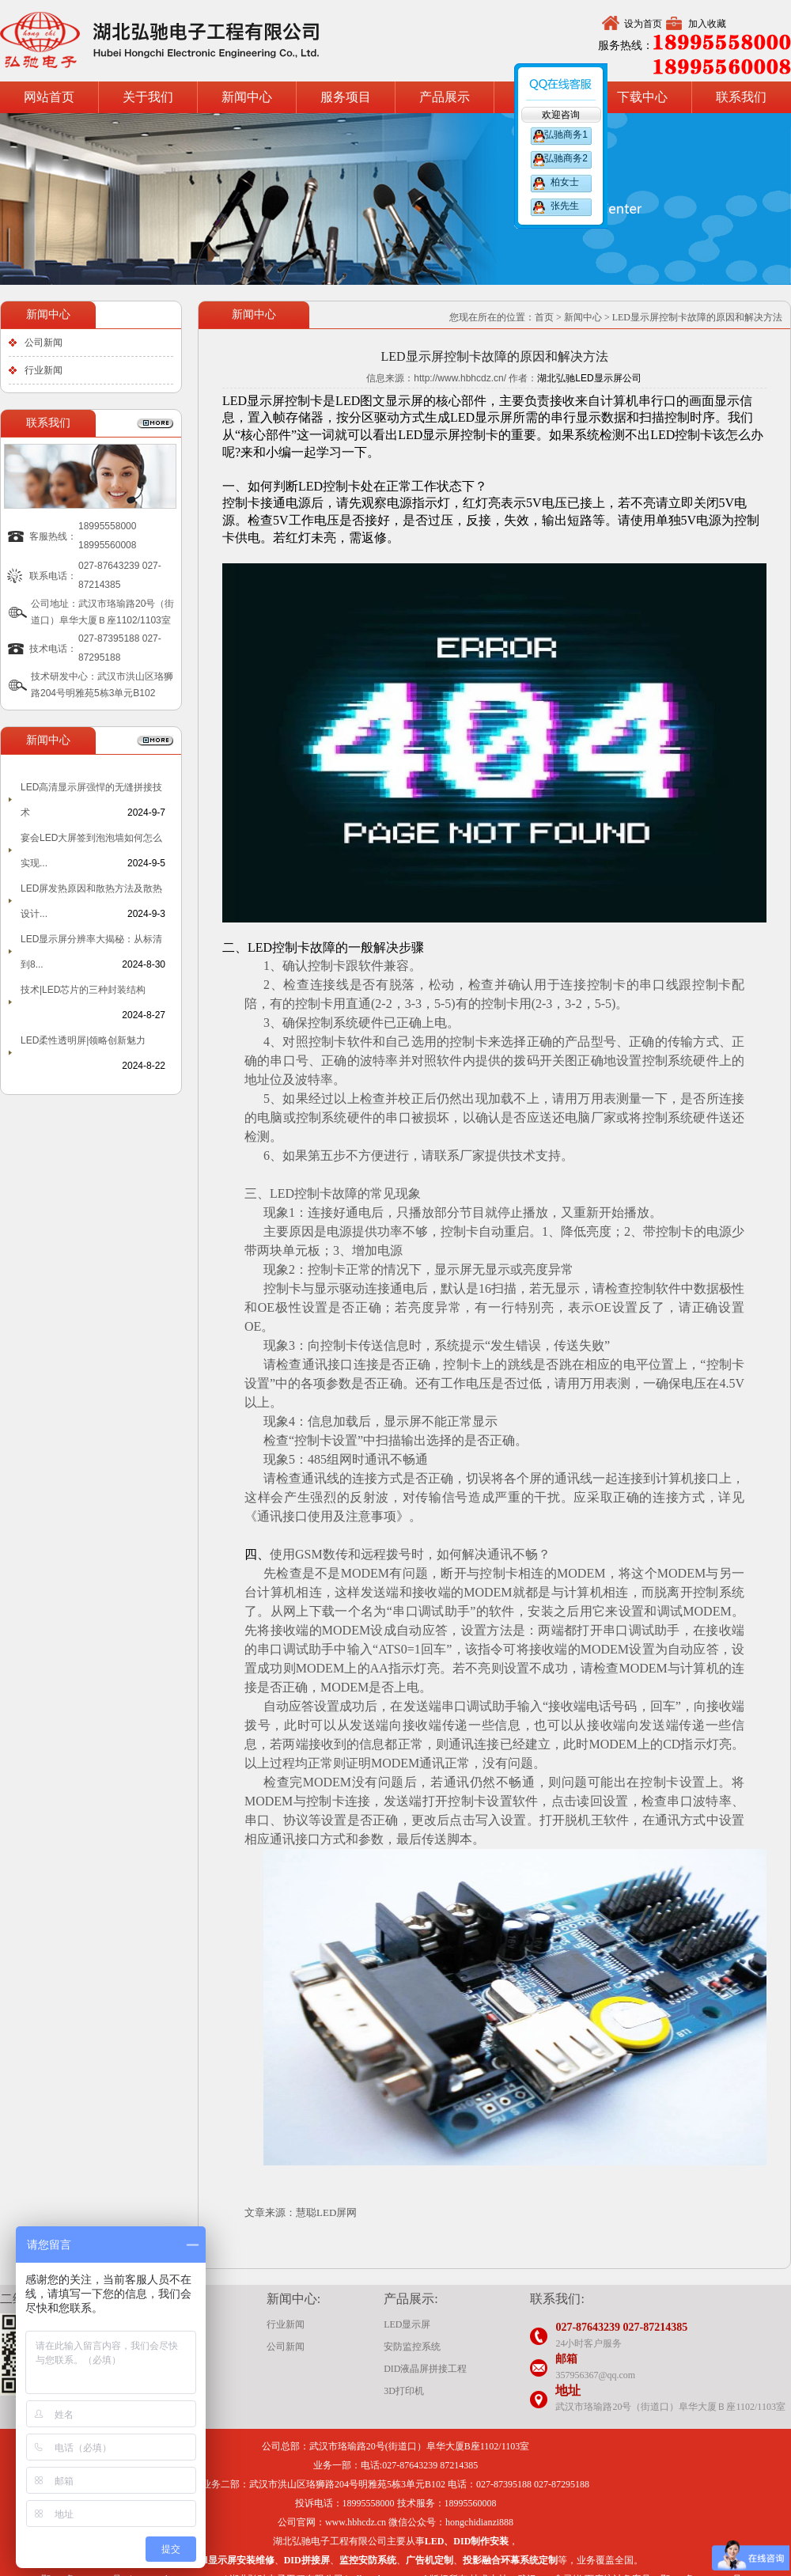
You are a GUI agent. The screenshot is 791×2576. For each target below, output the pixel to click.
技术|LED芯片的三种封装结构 (83, 989)
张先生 (565, 205)
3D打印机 (404, 2390)
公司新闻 (43, 342)
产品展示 (444, 97)
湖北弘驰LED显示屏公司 (589, 378)
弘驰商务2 (565, 158)
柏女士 (565, 182)
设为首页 (643, 23)
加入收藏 (707, 23)
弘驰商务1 (565, 134)
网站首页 (49, 97)
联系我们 (741, 97)
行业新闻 (43, 370)
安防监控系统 (412, 2346)
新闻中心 (246, 97)
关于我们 (148, 97)
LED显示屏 (407, 2324)
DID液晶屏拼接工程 (425, 2368)
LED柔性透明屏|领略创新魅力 (83, 1040)
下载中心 (642, 97)
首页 (544, 317)
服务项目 (345, 97)
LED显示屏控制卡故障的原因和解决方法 (697, 317)
